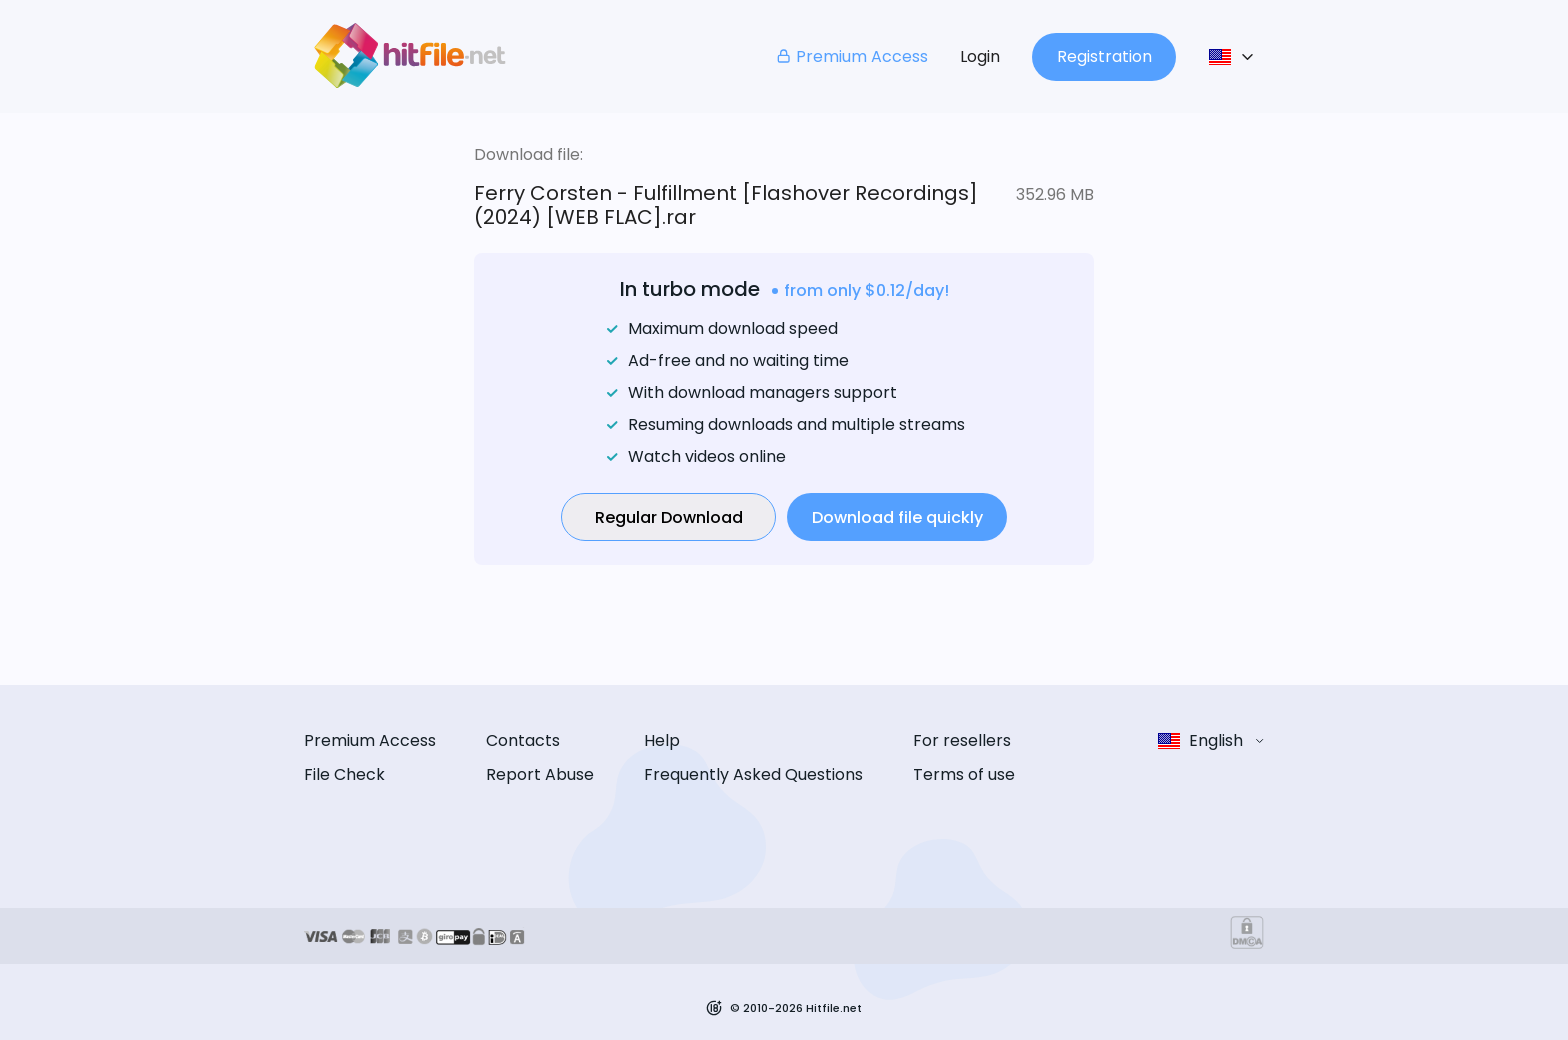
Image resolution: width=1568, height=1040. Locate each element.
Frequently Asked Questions (753, 774)
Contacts (523, 740)
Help (662, 740)
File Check (344, 774)
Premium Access (851, 56)
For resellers (962, 740)
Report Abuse (540, 774)
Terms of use (964, 774)
